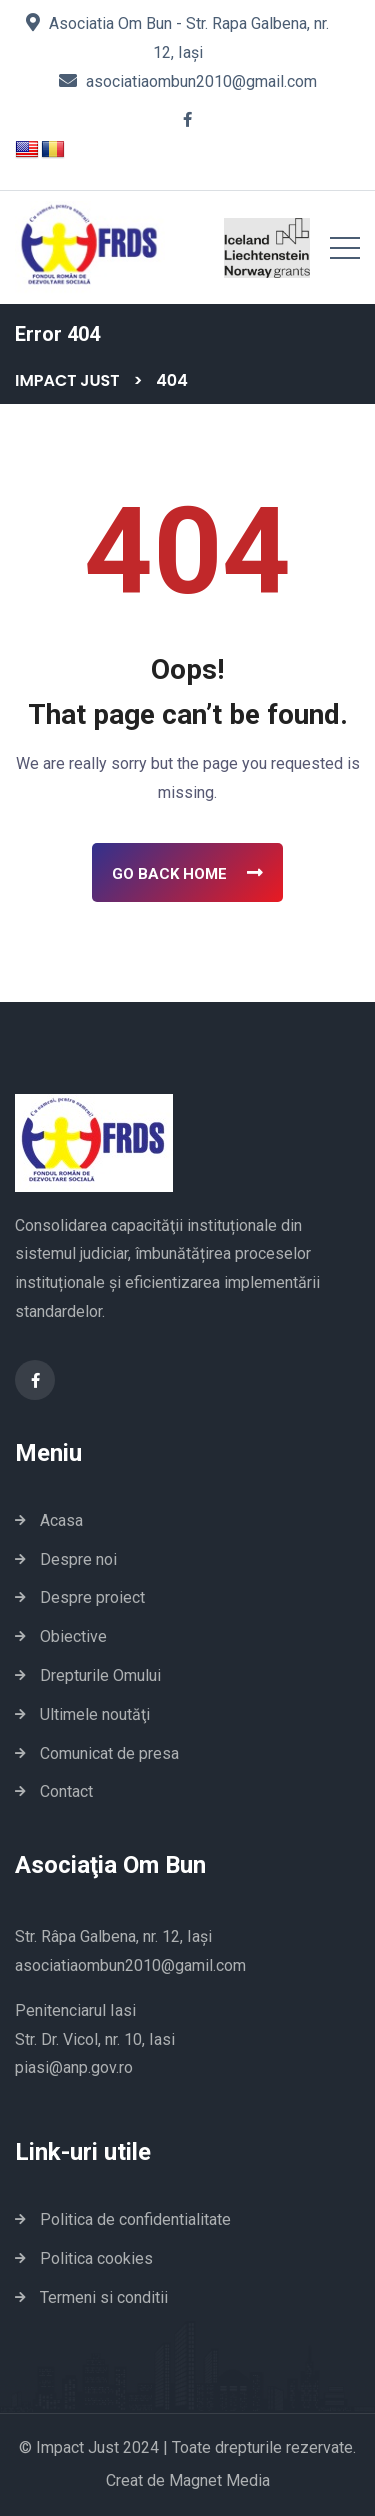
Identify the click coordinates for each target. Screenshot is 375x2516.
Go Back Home (187, 873)
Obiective (73, 1636)
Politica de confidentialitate (135, 2219)
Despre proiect (92, 1597)
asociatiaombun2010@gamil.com (130, 1965)
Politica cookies (96, 2258)
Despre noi (78, 1559)
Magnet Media (219, 2480)
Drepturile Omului (100, 1675)
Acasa (61, 1520)
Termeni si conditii (104, 2297)
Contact (66, 1791)
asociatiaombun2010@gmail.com (201, 81)
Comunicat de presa (109, 1753)
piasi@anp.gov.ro (74, 2067)
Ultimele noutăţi (95, 1714)
